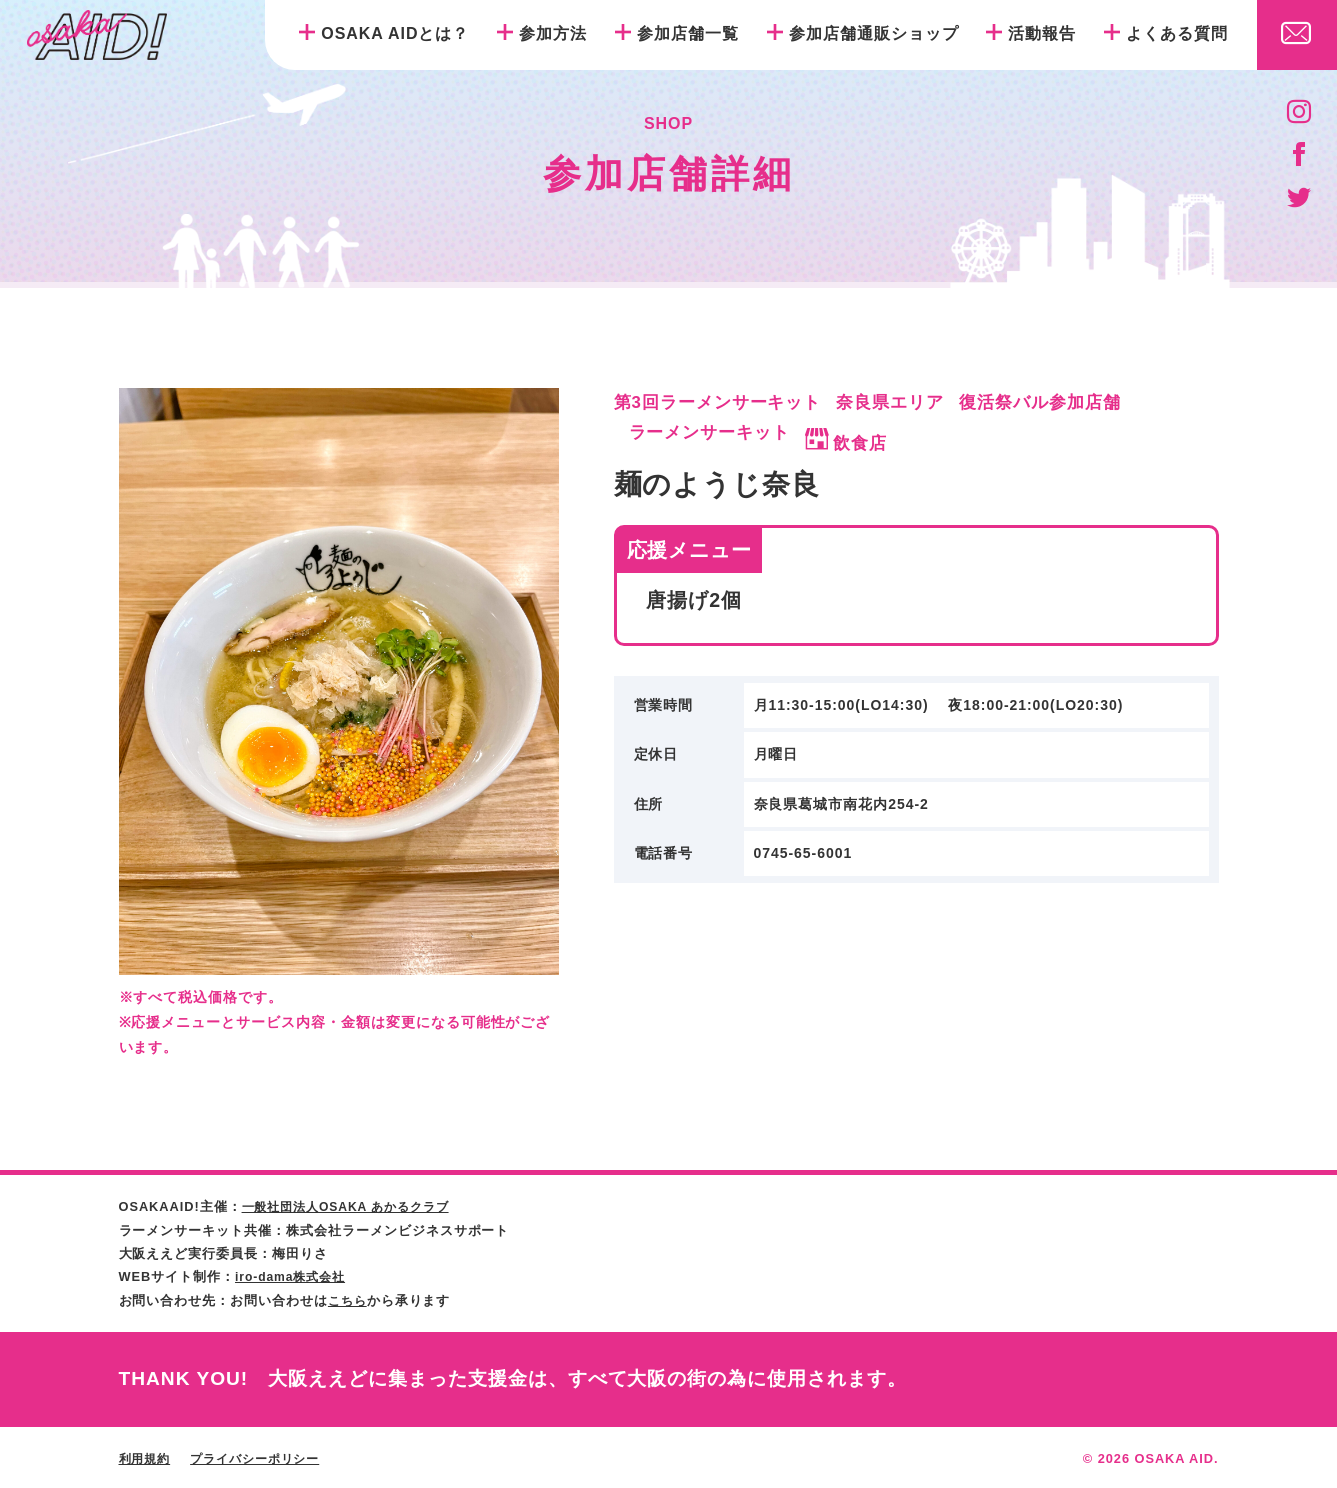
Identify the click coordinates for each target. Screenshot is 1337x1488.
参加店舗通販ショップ (874, 33)
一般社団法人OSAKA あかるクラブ (353, 1206)
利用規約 (147, 1456)
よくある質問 (1177, 33)
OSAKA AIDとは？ (395, 33)
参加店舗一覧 (688, 33)
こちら (349, 1298)
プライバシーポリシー (264, 1456)
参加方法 (553, 33)
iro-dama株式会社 (294, 1275)
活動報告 (1042, 33)
